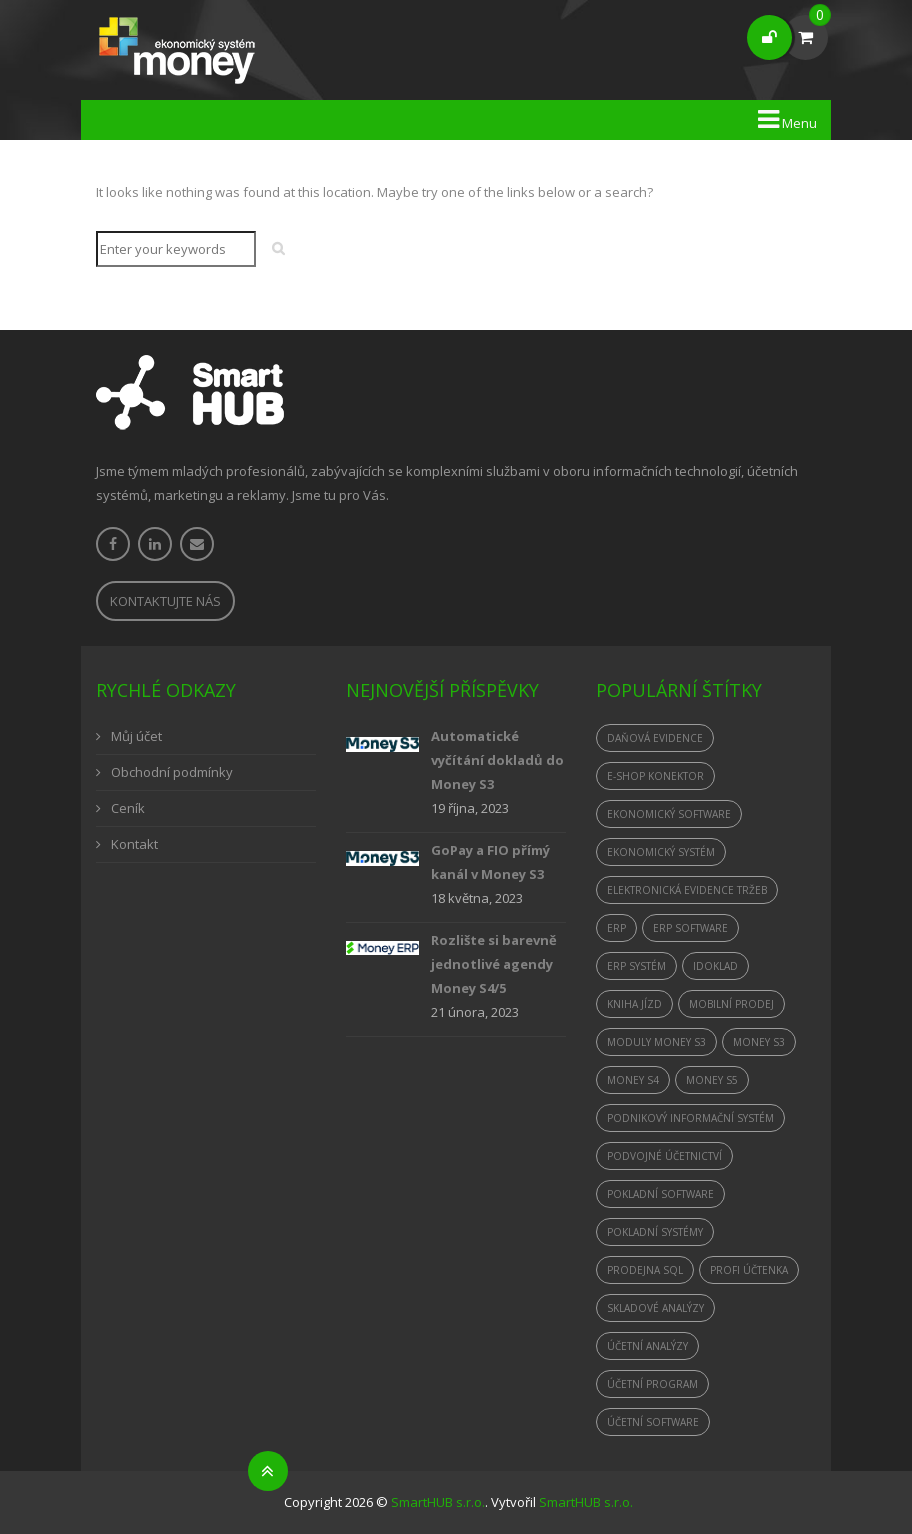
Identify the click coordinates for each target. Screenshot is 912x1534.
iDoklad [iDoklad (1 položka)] (715, 966)
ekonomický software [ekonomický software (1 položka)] (669, 814)
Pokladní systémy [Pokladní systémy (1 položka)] (655, 1232)
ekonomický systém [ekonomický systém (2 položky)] (661, 852)
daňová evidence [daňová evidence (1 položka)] (655, 738)
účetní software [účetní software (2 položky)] (653, 1422)
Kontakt (134, 844)
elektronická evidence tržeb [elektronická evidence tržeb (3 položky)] (687, 890)
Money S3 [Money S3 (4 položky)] (759, 1042)
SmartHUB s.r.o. (438, 1502)
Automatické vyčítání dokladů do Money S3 (497, 760)
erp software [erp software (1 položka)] (690, 928)
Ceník (128, 808)
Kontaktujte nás (165, 601)
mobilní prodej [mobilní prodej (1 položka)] (731, 1004)
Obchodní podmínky (172, 772)
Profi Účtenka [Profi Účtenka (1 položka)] (749, 1270)
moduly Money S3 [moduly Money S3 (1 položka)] (656, 1042)
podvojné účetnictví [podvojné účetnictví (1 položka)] (664, 1156)
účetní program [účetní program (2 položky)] (652, 1384)
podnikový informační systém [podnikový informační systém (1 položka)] (690, 1118)
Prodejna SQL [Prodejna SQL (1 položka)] (645, 1270)
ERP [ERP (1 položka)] (616, 928)
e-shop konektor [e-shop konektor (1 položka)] (655, 776)
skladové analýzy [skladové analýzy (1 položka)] (655, 1308)
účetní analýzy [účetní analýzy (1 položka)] (647, 1346)
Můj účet (136, 736)
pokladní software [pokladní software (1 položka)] (660, 1194)
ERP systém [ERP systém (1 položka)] (636, 966)
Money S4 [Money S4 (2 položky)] (633, 1080)
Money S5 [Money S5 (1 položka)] (712, 1080)
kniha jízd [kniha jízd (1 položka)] (634, 1004)
